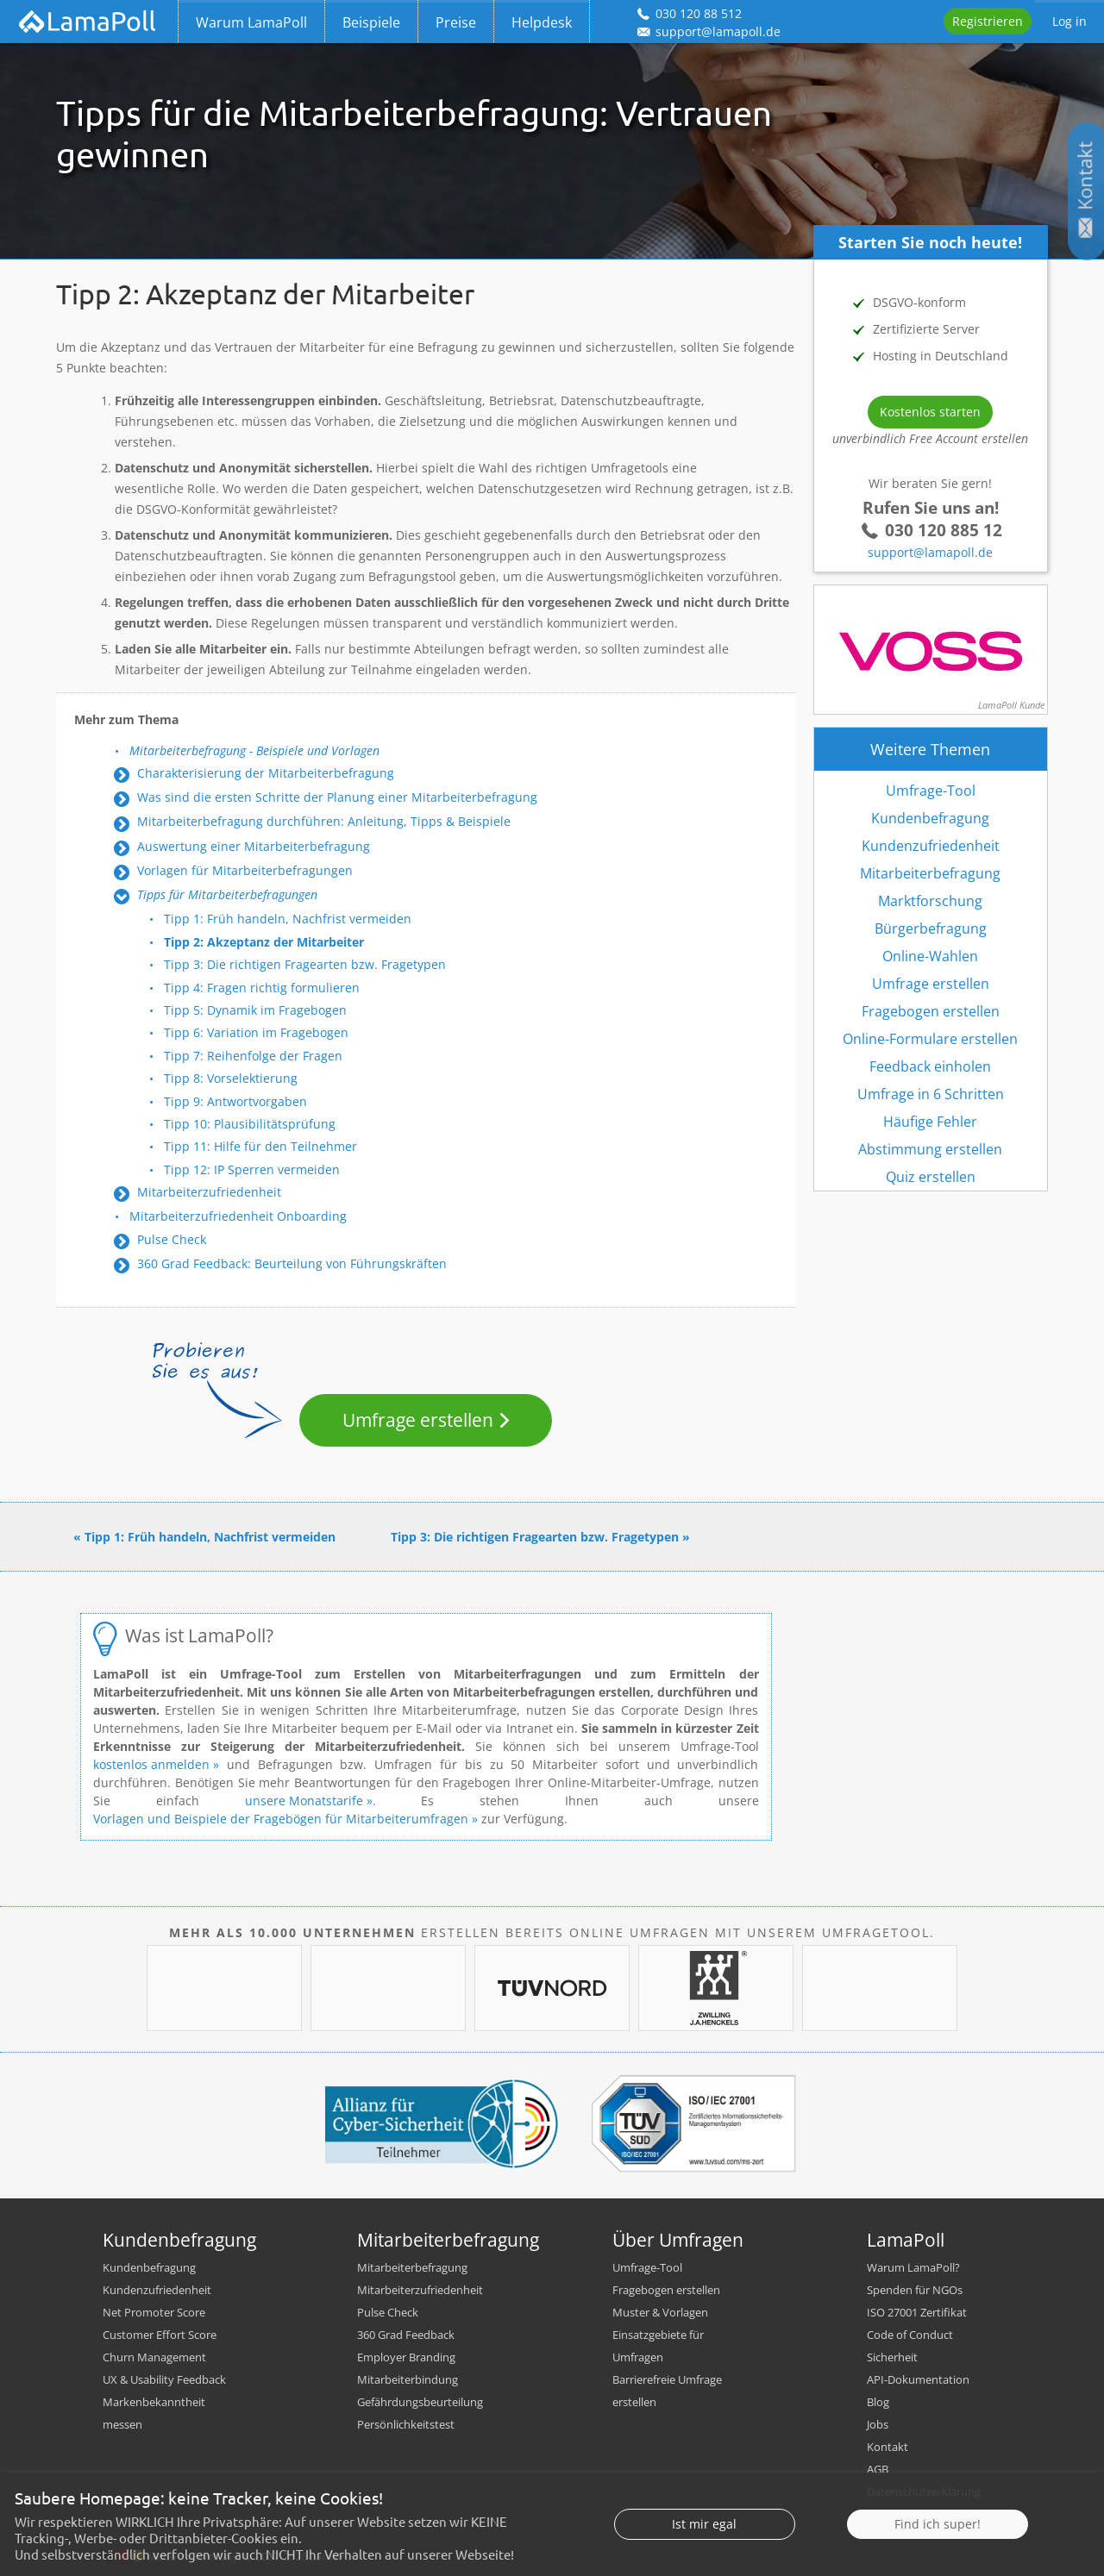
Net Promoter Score (154, 2312)
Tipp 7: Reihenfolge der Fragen (253, 1055)
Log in (1069, 21)
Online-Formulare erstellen (930, 1038)
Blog (878, 2402)
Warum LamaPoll (251, 22)
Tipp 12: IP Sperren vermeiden (252, 1169)
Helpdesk (541, 22)
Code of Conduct (910, 2334)
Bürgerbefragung (931, 928)
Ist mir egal (704, 2555)
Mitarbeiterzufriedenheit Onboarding (238, 1216)
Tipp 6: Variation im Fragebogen (256, 1032)
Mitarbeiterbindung (407, 2379)
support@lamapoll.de (930, 552)
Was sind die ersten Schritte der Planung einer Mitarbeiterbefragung (337, 797)
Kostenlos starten (930, 411)
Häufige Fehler (930, 1121)
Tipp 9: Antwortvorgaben (235, 1101)
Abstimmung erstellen (930, 1149)
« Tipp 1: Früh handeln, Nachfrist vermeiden (204, 1537)
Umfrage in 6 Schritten (930, 1094)
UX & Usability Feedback (164, 2379)
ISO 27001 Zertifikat (917, 2312)
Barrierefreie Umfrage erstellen (667, 2391)
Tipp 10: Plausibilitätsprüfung (250, 1124)
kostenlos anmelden (153, 1764)
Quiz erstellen (930, 1176)
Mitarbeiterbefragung (930, 873)
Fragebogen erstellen (931, 1011)
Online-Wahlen (930, 956)
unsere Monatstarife (304, 1800)
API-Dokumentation (918, 2379)
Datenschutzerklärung (924, 2491)
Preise (456, 22)
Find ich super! (937, 2555)
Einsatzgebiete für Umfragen (658, 2346)
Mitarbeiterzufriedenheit (209, 1192)
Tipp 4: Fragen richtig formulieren (262, 987)
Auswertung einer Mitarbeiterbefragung (253, 846)
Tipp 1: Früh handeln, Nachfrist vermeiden (287, 918)
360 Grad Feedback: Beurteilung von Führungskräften (292, 1263)
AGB (877, 2469)
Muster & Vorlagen (660, 2312)
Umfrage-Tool (930, 790)
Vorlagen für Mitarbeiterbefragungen (245, 870)
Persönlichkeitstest (406, 2424)
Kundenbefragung (930, 818)
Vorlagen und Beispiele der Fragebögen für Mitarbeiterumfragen (280, 1818)
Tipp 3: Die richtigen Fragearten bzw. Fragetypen (305, 964)
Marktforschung (930, 900)
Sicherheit (892, 2357)
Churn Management (154, 2357)
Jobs (877, 2424)
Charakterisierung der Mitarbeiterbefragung (265, 773)
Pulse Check (171, 1239)
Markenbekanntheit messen (154, 2413)
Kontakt (887, 2446)
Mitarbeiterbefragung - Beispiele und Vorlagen (254, 750)
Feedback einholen (930, 1066)
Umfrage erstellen (417, 1420)
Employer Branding (406, 2357)
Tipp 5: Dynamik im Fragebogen (255, 1010)
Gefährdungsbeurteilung (420, 2402)
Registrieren (987, 21)
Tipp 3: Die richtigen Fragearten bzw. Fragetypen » (540, 1537)
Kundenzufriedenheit (931, 845)
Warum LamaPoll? (913, 2267)
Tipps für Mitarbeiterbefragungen (227, 894)
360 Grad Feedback (406, 2334)
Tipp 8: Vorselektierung (231, 1078)
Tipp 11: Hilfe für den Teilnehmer (260, 1146)
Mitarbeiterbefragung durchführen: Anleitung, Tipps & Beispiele (324, 821)
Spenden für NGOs (915, 2290)
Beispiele (371, 22)
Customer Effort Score (159, 2334)
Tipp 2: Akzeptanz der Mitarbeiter (264, 942)
